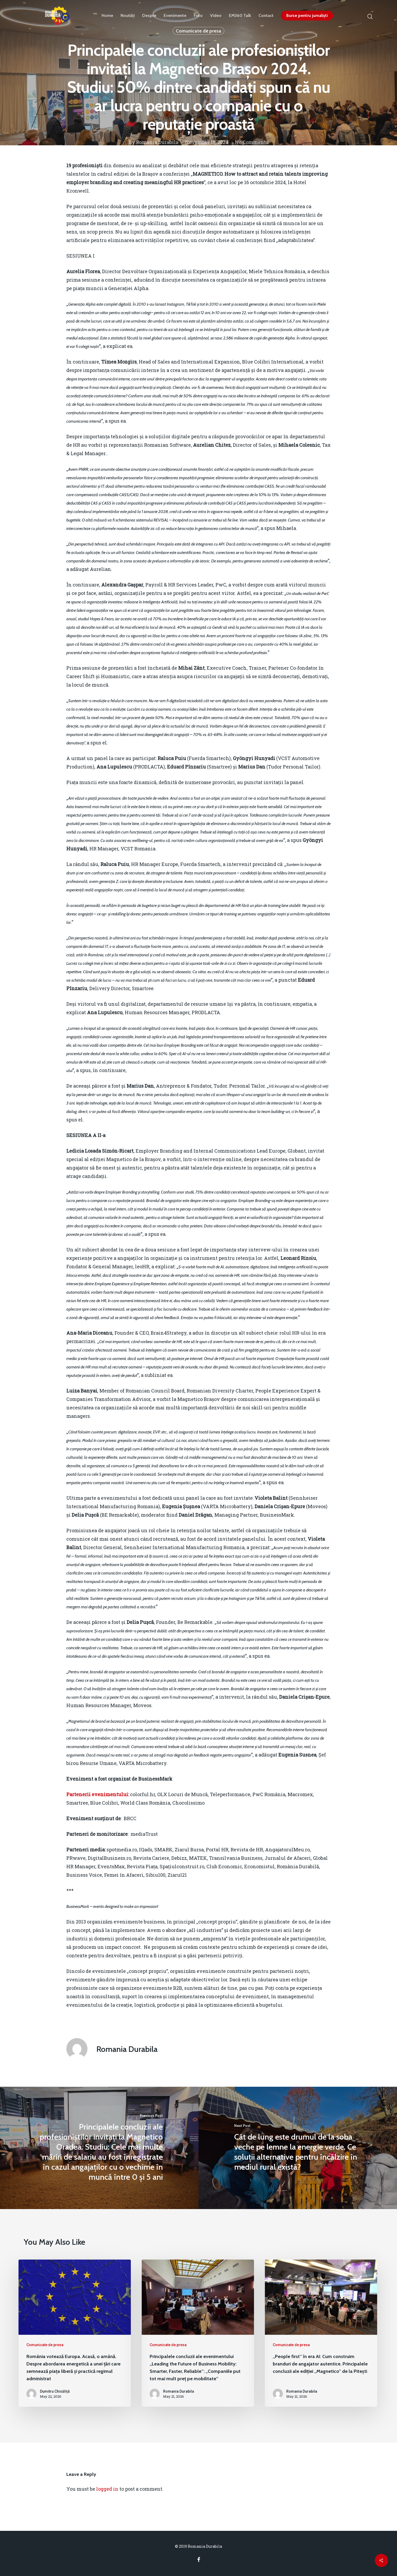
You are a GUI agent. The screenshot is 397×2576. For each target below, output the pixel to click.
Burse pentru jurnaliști (307, 15)
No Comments (251, 142)
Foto (198, 15)
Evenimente (175, 15)
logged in (107, 2489)
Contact (266, 15)
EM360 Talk (240, 15)
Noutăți (128, 15)
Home (107, 15)
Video (215, 15)
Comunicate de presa (44, 2345)
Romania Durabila (157, 142)
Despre (149, 15)
